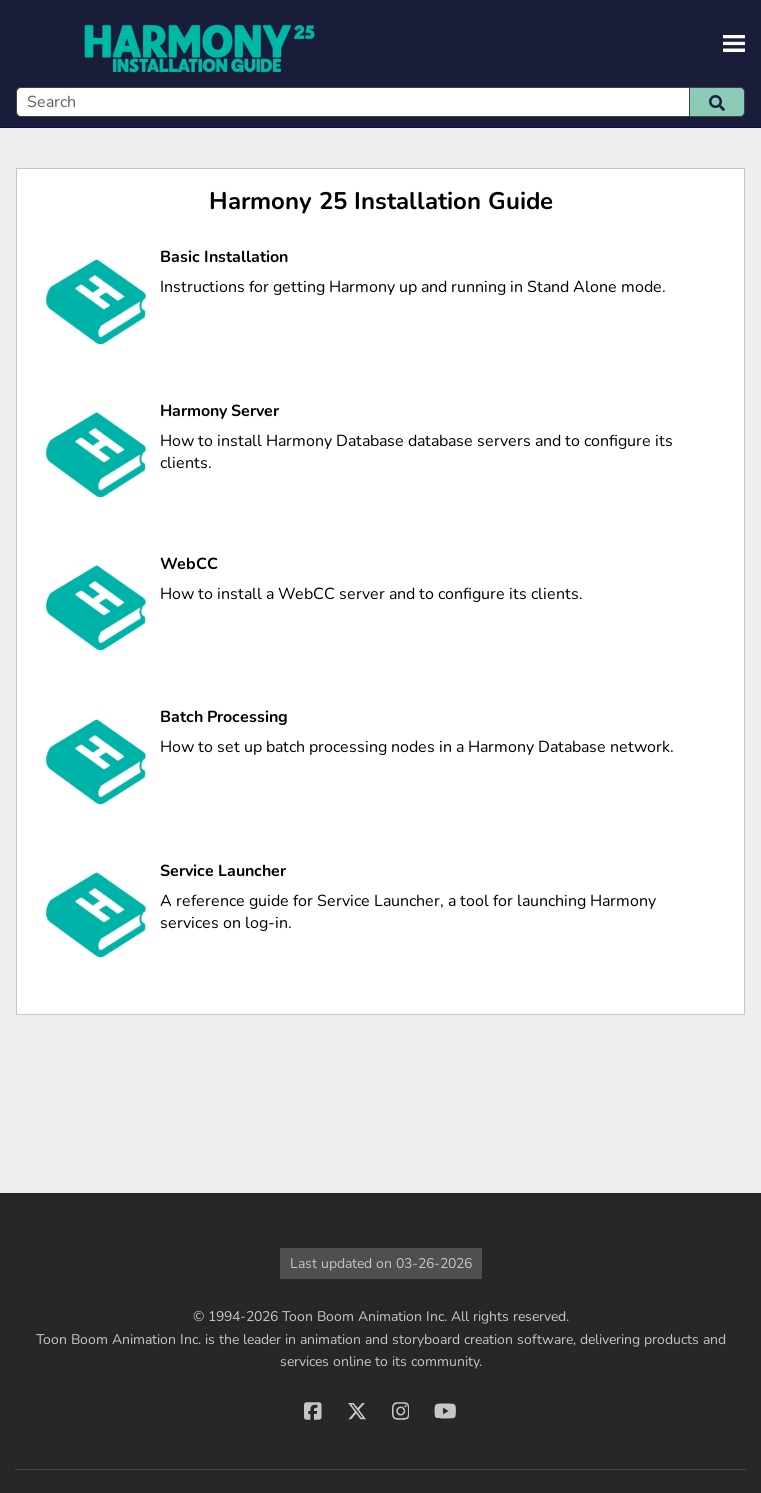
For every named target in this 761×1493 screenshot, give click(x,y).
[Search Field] (380, 102)
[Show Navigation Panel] (734, 44)
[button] (717, 102)
